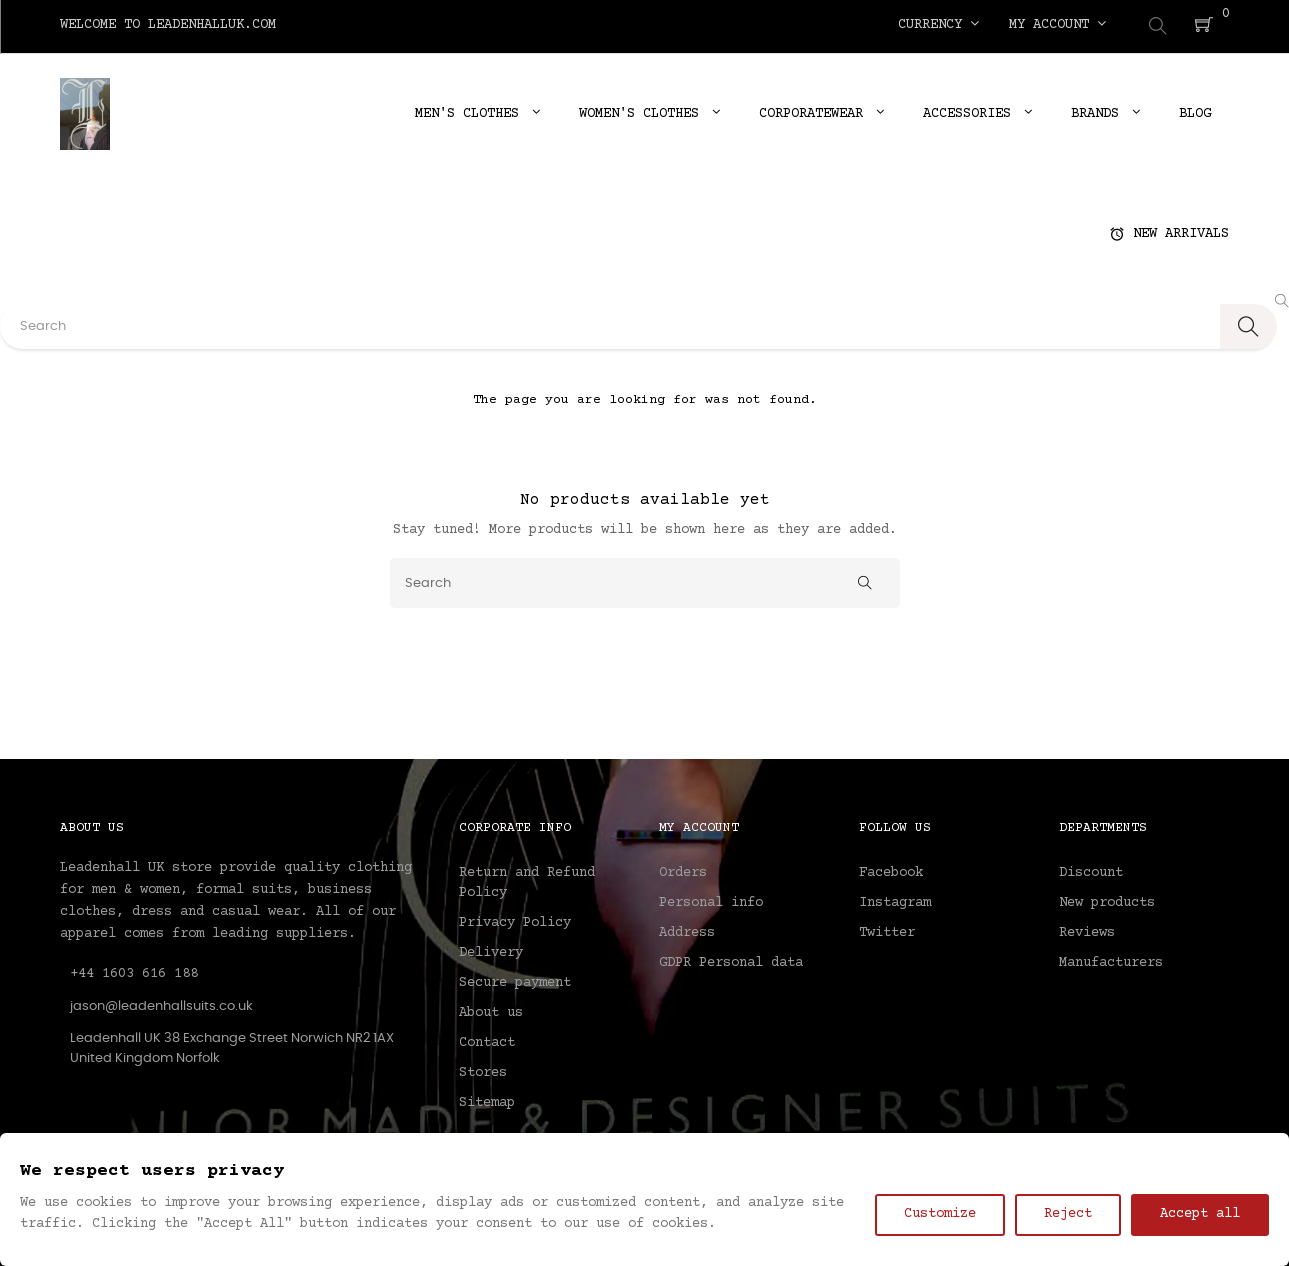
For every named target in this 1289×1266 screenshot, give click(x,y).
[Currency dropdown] (938, 25)
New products (1107, 900)
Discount (1091, 870)
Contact (487, 1040)
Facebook (891, 870)
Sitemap (487, 1100)
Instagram (895, 900)
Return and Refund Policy (527, 880)
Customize (940, 1214)
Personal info (711, 900)
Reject (1068, 1214)
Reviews (1087, 930)
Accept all (1200, 1214)
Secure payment (515, 980)
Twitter (887, 930)
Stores (483, 1070)
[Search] (645, 579)
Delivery (491, 950)
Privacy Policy (515, 920)
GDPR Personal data (731, 960)
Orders (683, 870)
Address (687, 930)
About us (491, 1010)
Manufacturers (1111, 960)
